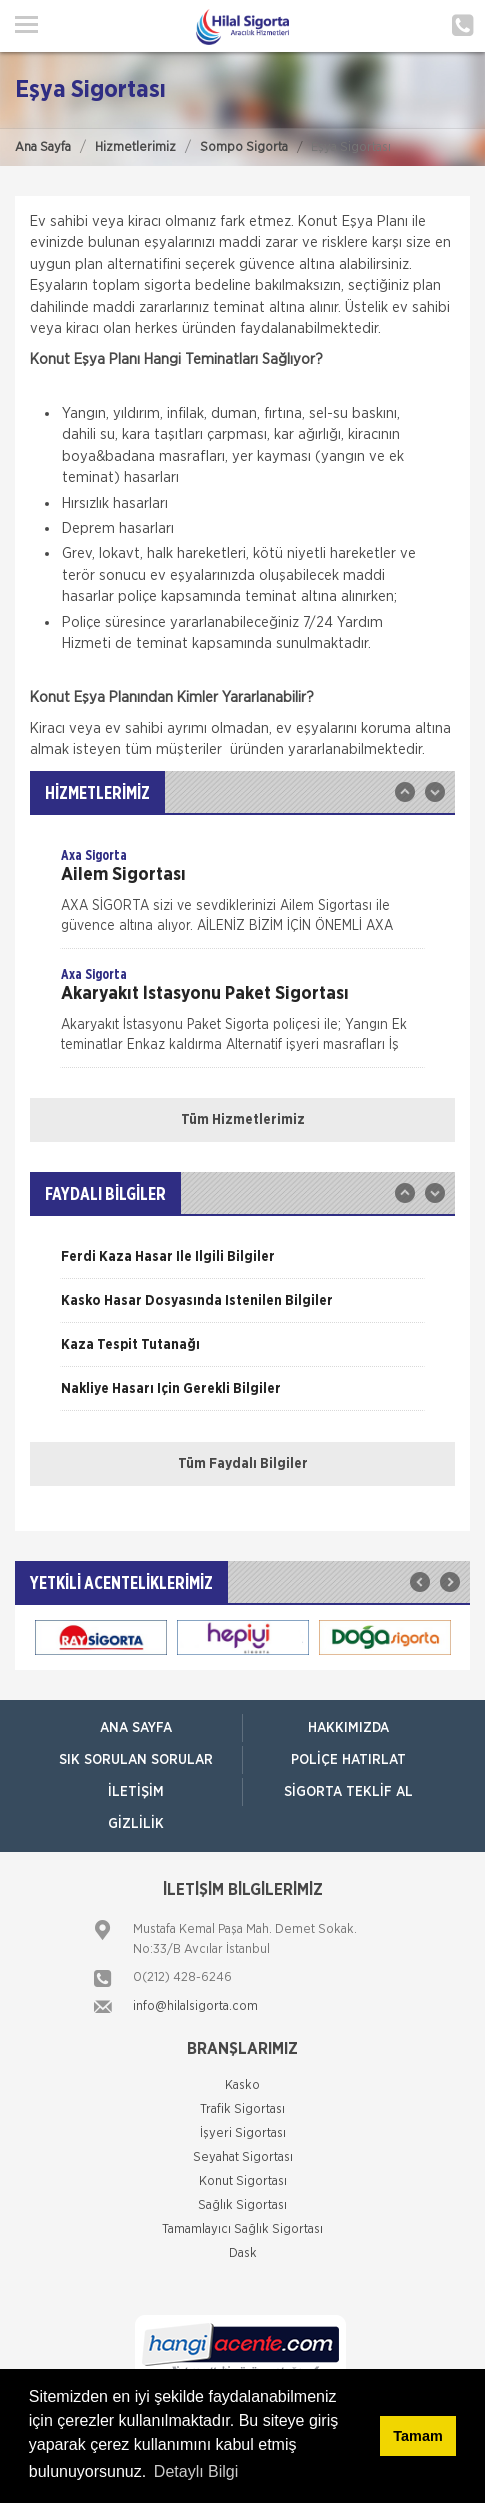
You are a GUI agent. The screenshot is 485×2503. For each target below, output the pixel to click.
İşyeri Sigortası (243, 2133)
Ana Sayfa (43, 147)
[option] (242, 897)
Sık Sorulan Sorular (136, 1760)
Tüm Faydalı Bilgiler (243, 1464)
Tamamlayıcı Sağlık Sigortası (242, 2229)
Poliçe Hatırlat (348, 1760)
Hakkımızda (348, 1728)
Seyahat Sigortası (243, 2157)
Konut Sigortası (243, 2181)
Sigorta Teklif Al (348, 1792)
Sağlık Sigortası (242, 2205)
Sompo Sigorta (244, 147)
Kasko (242, 2085)
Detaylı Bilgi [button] (196, 2471)
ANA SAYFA (136, 1728)
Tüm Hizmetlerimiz (243, 1120)
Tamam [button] (417, 2436)
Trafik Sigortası (242, 2109)
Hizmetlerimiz (135, 147)
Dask (243, 2253)
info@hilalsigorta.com (195, 2006)
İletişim (136, 1792)
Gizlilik (136, 1824)
